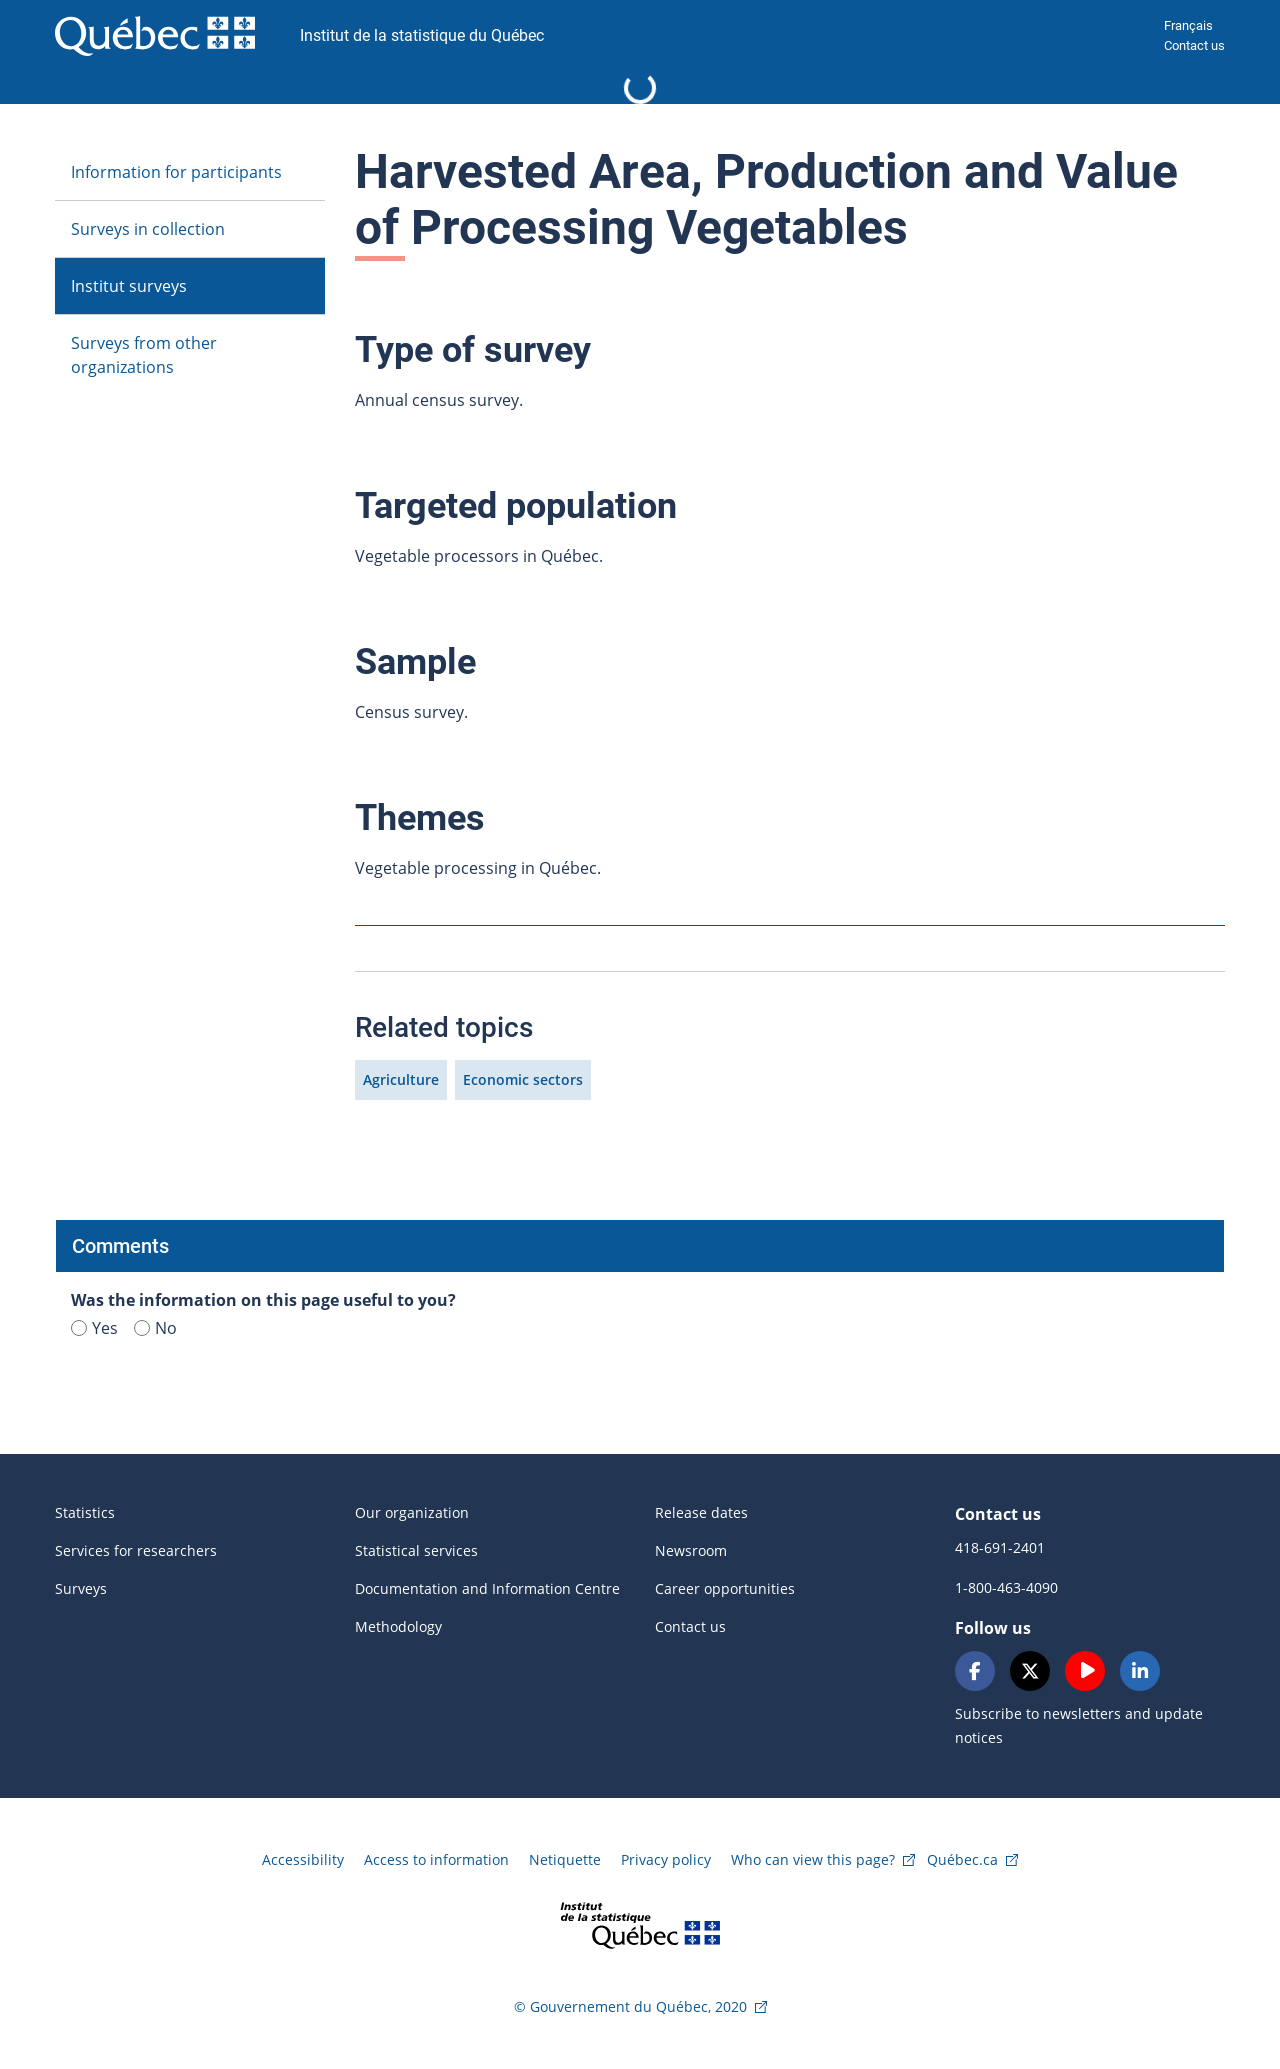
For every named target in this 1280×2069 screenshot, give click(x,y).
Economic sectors (523, 1079)
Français (1188, 25)
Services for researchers (136, 1550)
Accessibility (303, 1859)
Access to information (436, 1859)
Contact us (1194, 45)
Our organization (412, 1512)
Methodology (398, 1626)
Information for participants (176, 172)
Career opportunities (725, 1588)
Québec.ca (962, 1859)
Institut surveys (129, 286)
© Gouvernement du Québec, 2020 (630, 2006)
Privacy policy (666, 1859)
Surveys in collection (148, 229)
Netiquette (565, 1859)
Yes (94, 1328)
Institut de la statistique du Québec (422, 35)
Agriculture (401, 1079)
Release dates (701, 1512)
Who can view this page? (813, 1859)
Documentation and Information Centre (487, 1588)
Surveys (81, 1588)
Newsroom (691, 1550)
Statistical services (416, 1550)
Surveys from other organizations (144, 355)
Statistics (85, 1512)
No (155, 1328)
